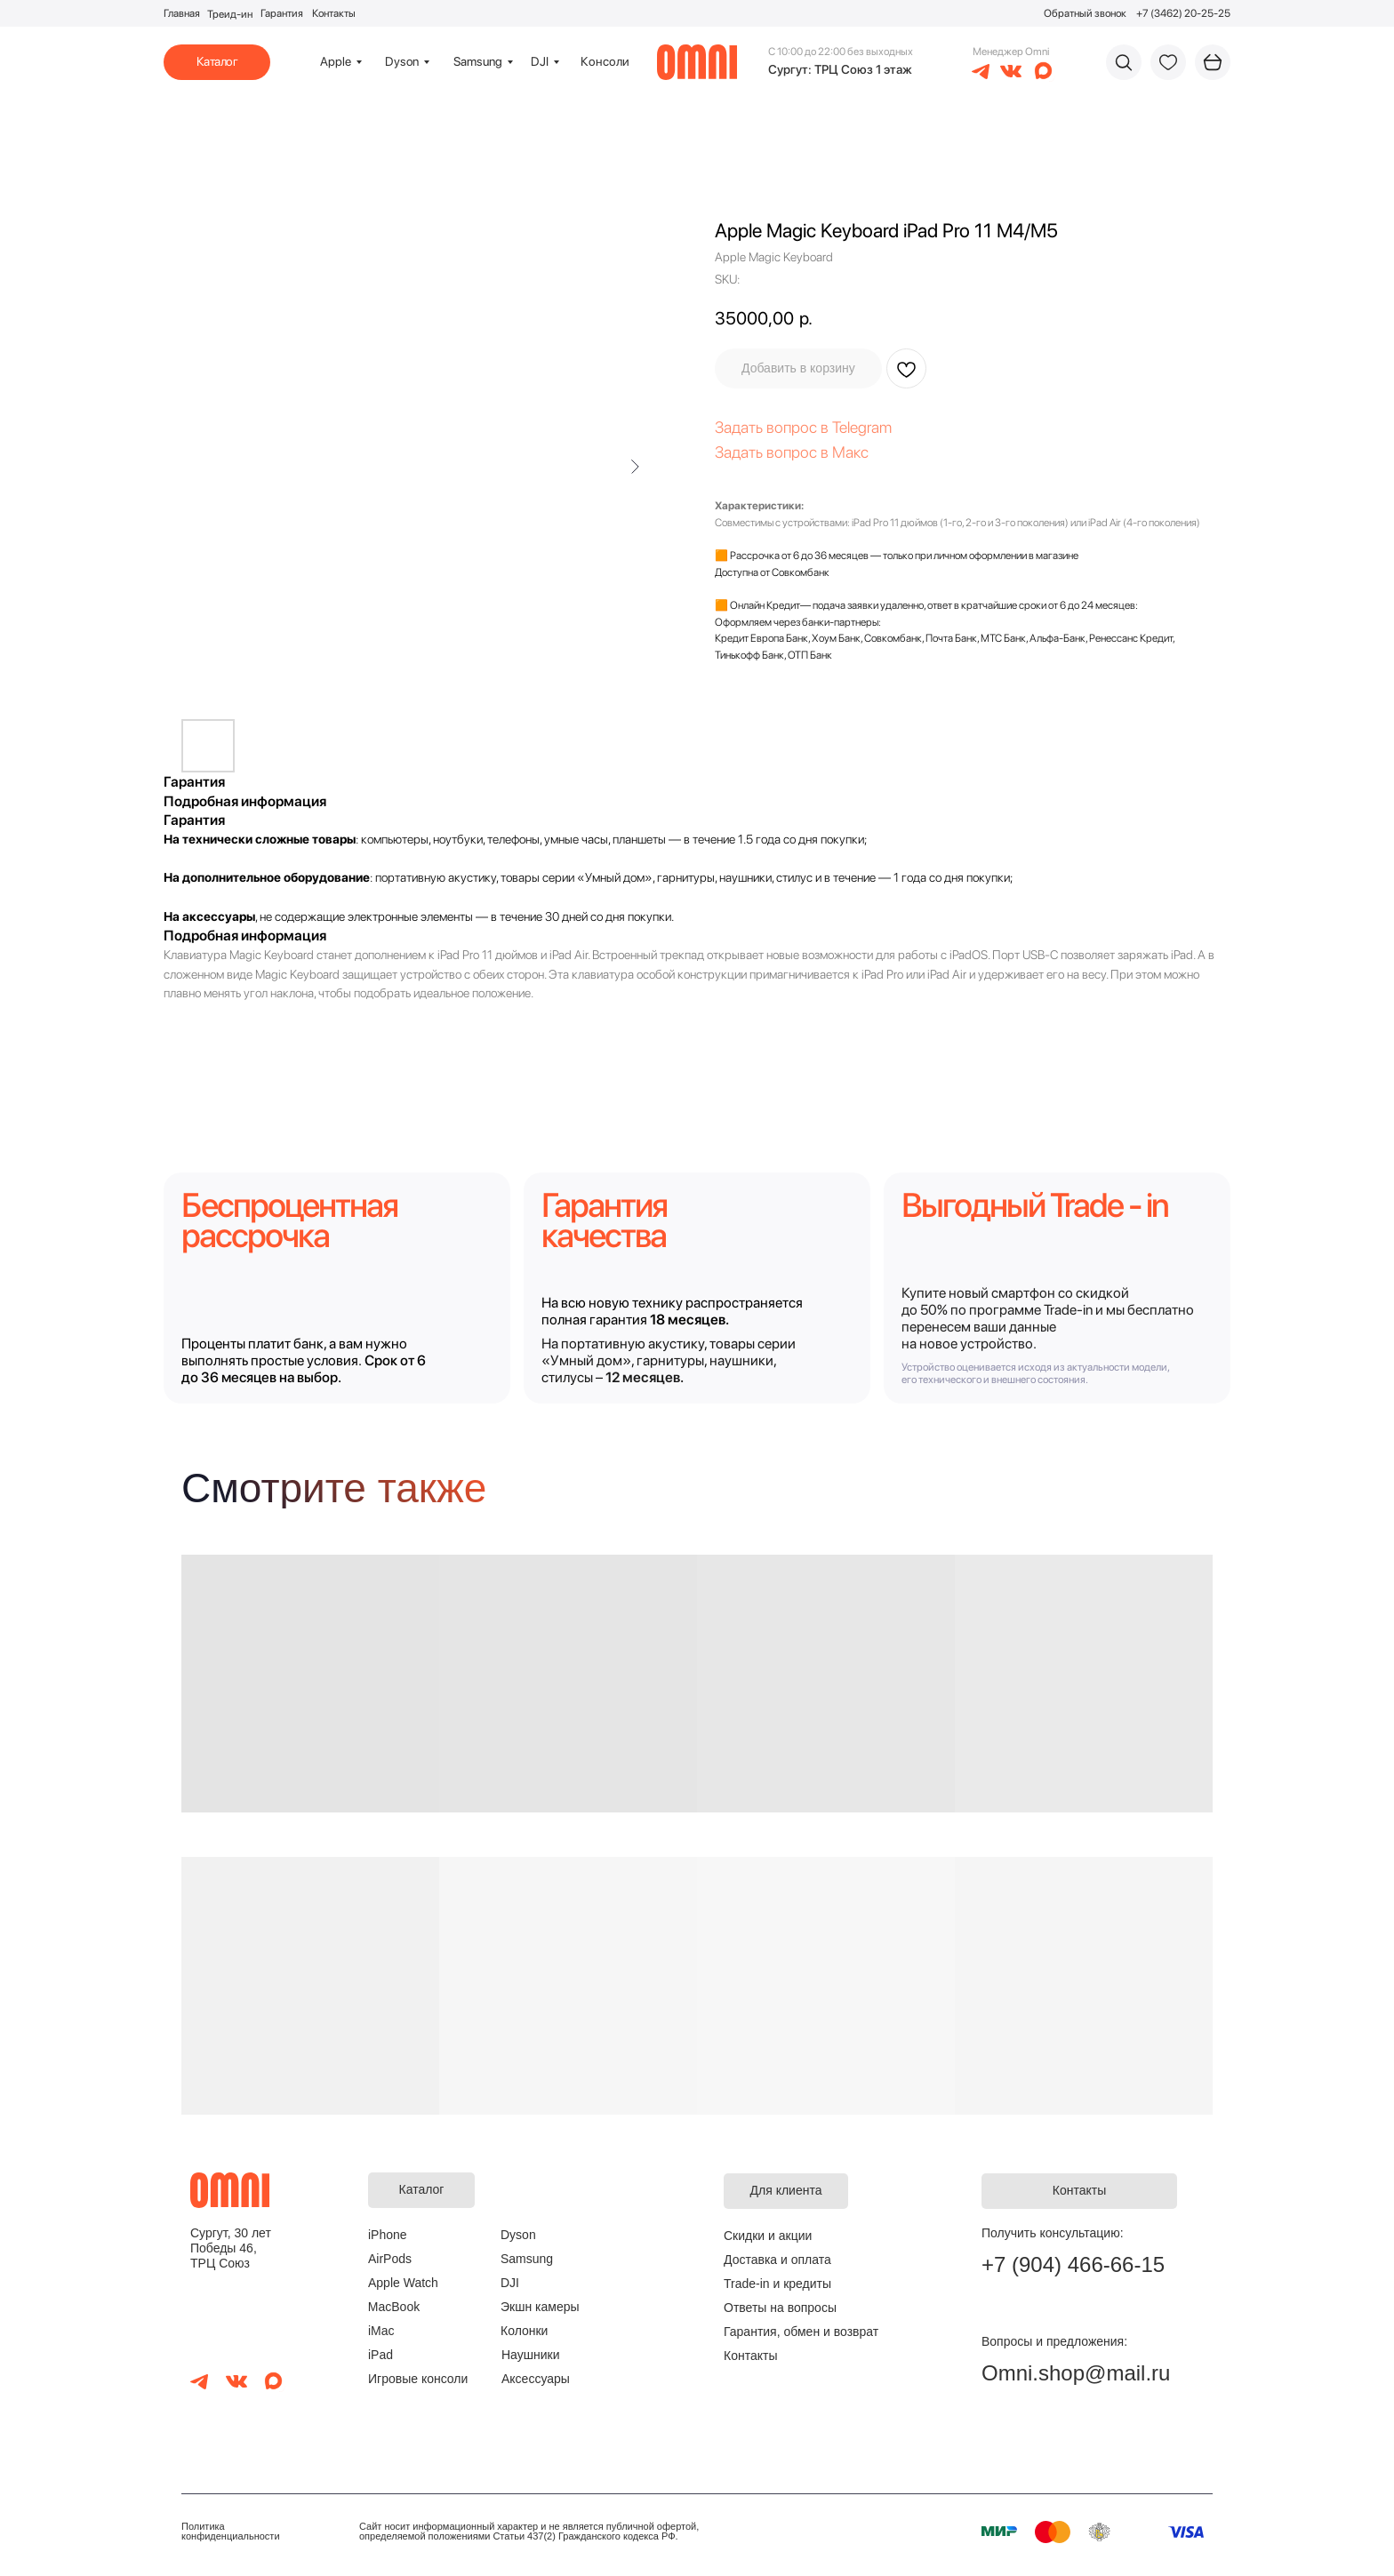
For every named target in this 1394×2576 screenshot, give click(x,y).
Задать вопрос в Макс (792, 452)
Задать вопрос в (773, 427)
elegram (865, 427)
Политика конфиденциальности (230, 2531)
